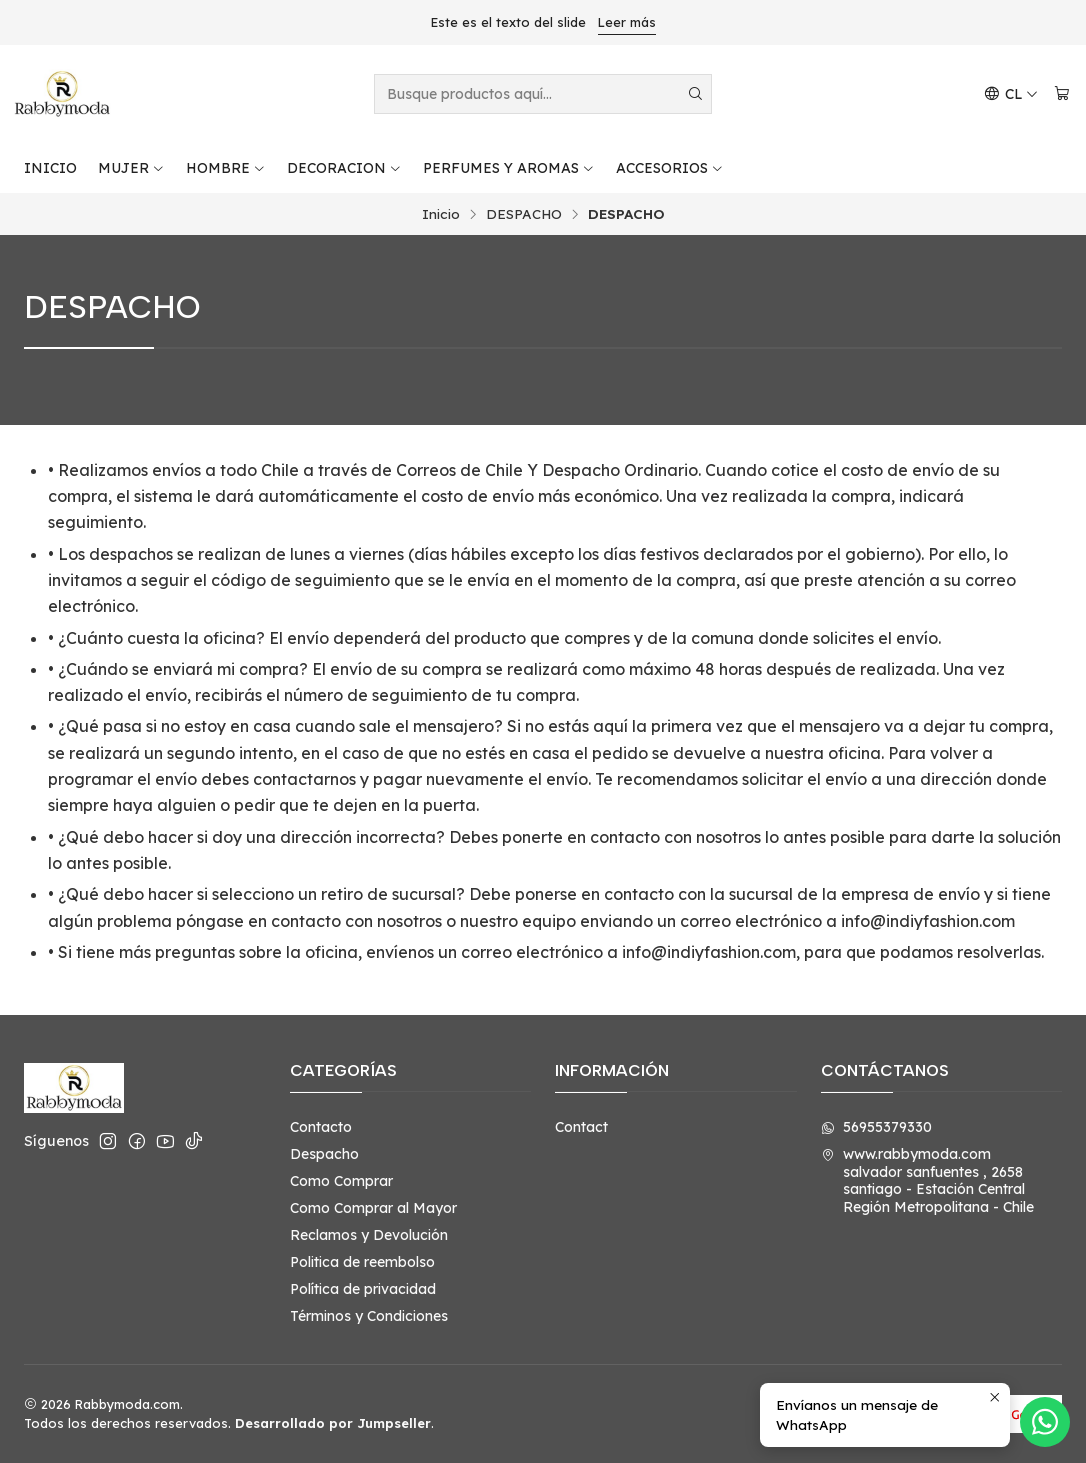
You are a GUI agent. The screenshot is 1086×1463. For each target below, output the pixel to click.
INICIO (50, 168)
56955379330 (876, 1127)
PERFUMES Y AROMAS (509, 168)
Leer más (627, 22)
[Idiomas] (1011, 94)
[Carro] (1062, 94)
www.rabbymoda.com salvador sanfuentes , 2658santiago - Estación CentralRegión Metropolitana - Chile (927, 1180)
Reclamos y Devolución (369, 1235)
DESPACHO (524, 214)
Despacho (324, 1154)
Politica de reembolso (362, 1262)
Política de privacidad (363, 1289)
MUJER (131, 168)
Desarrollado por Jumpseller (333, 1423)
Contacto (321, 1127)
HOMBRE (226, 168)
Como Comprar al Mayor (373, 1208)
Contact (581, 1127)
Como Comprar (341, 1181)
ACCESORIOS (670, 168)
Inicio (441, 214)
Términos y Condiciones (369, 1316)
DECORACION (344, 168)
